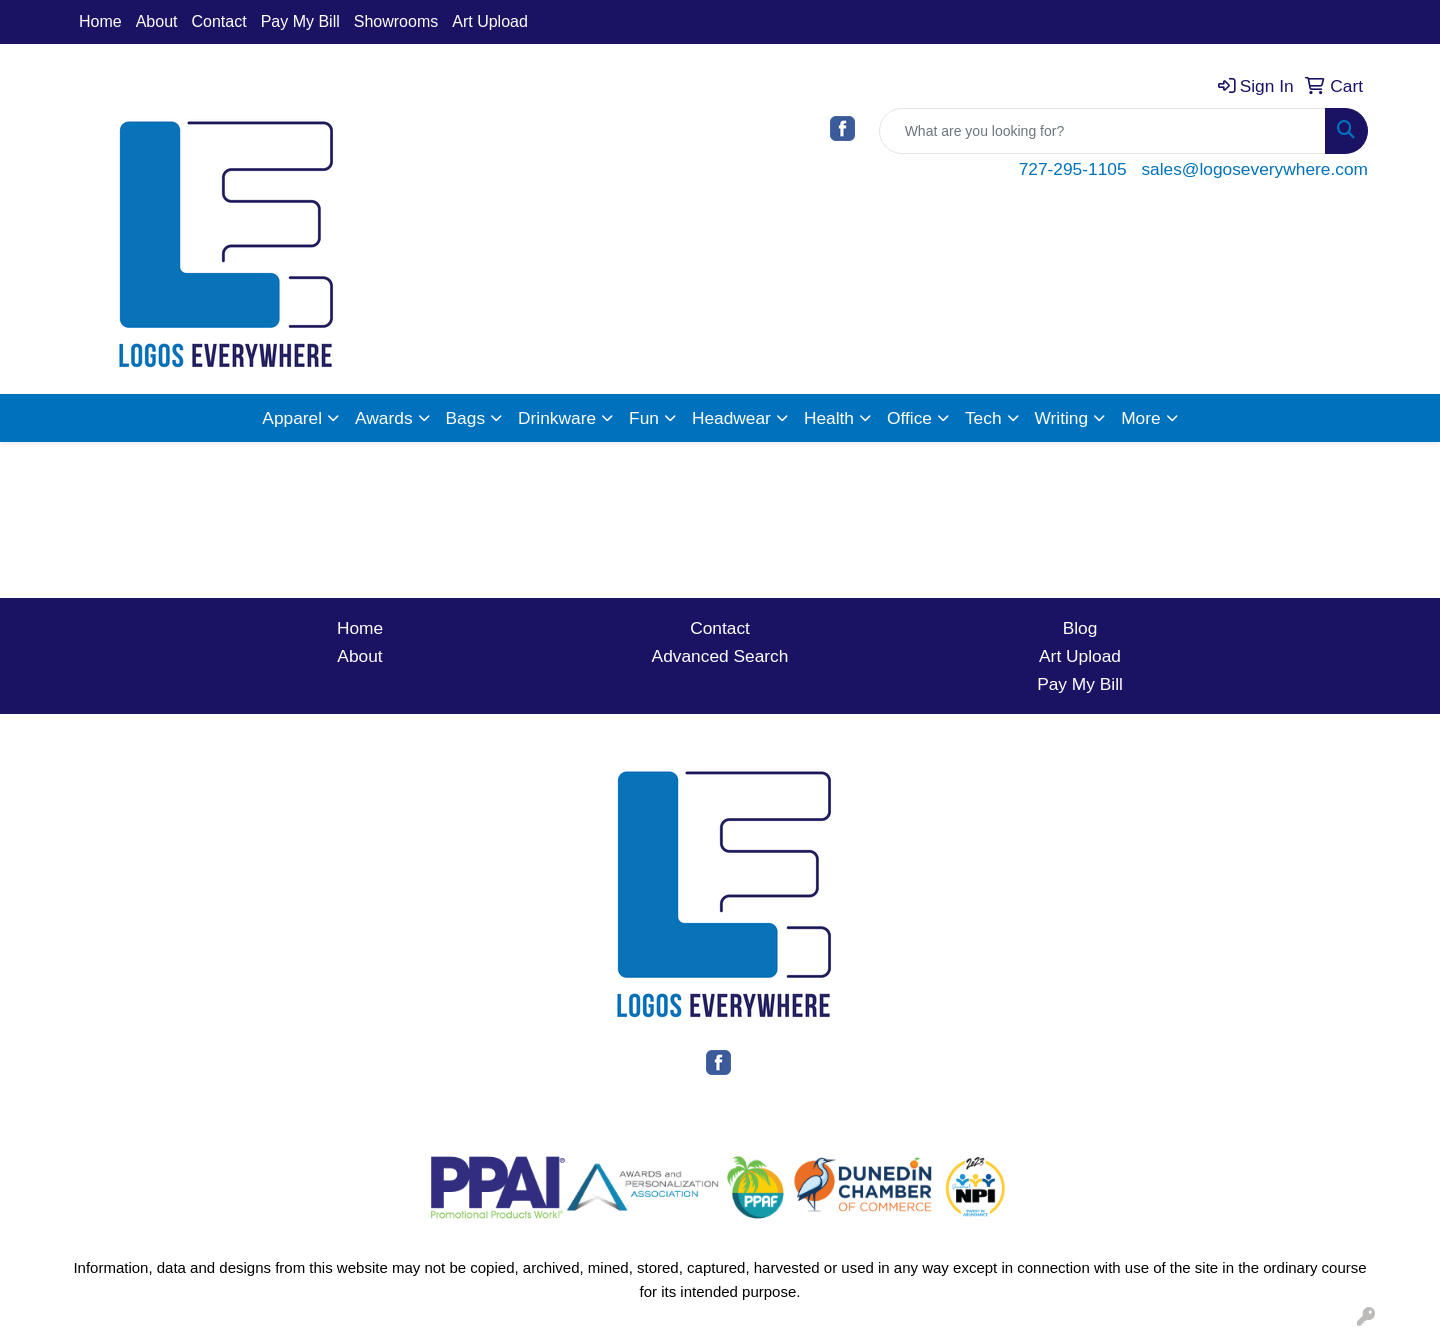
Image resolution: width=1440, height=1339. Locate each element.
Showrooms (396, 21)
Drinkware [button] (557, 418)
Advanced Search (720, 656)
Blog (1080, 628)
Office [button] (909, 418)
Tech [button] (983, 418)
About (157, 21)
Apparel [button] (292, 418)
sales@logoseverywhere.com (1254, 169)
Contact (219, 21)
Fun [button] (644, 418)
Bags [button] (466, 418)
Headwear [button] (731, 418)
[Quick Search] (1102, 131)
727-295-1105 (1073, 169)
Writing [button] (1062, 418)
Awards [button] (383, 418)
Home (100, 21)
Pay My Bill (300, 21)
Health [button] (829, 418)
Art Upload (490, 21)
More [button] (1140, 418)
